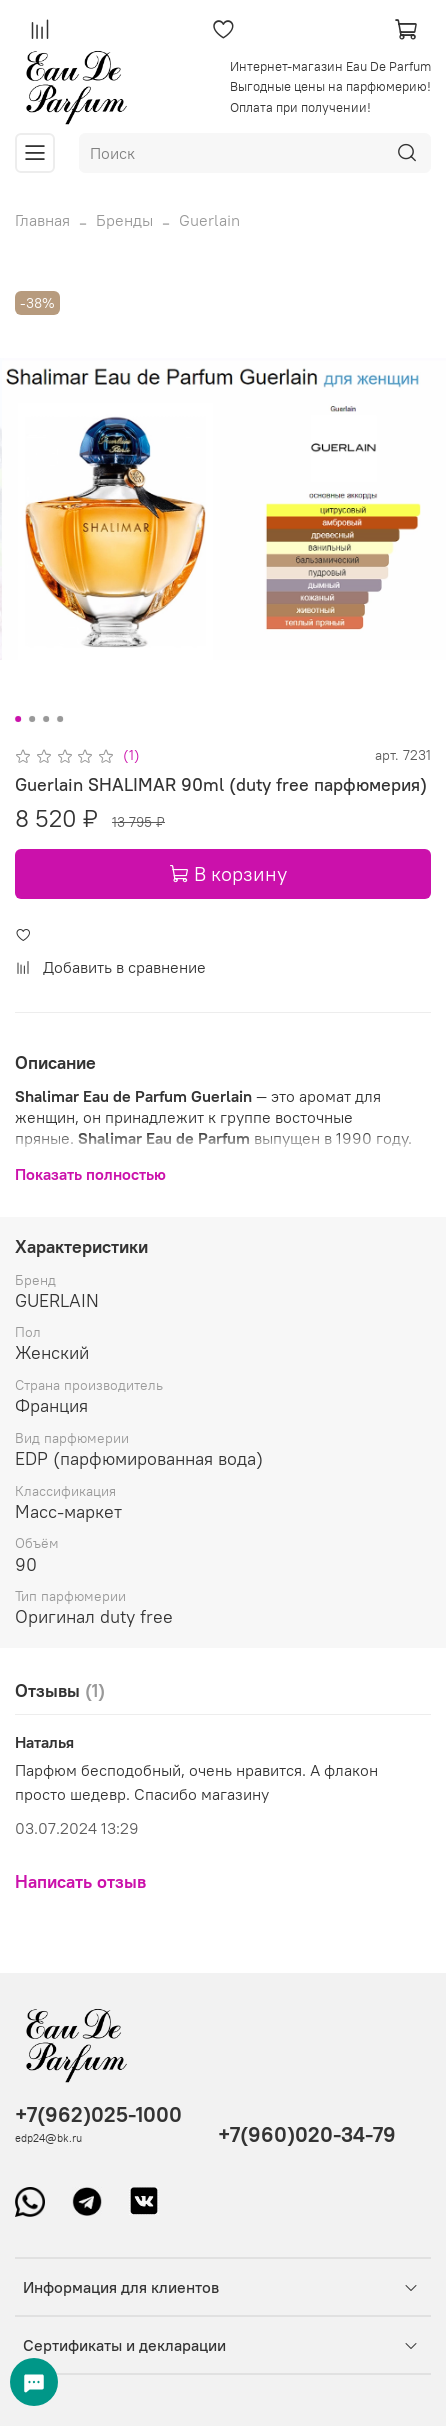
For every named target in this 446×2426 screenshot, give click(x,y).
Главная (42, 220)
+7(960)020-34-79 (307, 2134)
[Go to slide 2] (32, 719)
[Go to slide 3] (46, 719)
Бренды (124, 220)
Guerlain (209, 220)
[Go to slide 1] (18, 719)
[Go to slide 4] (60, 719)
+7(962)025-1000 (98, 2114)
